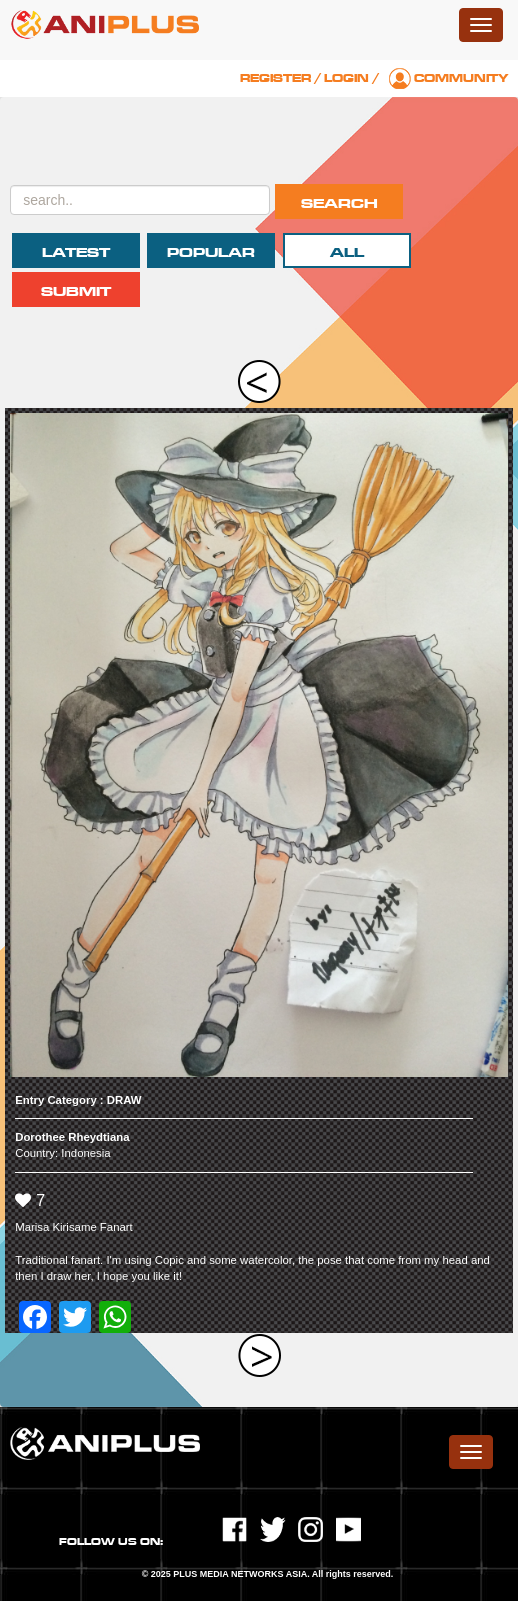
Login (346, 78)
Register (275, 78)
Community (461, 78)
